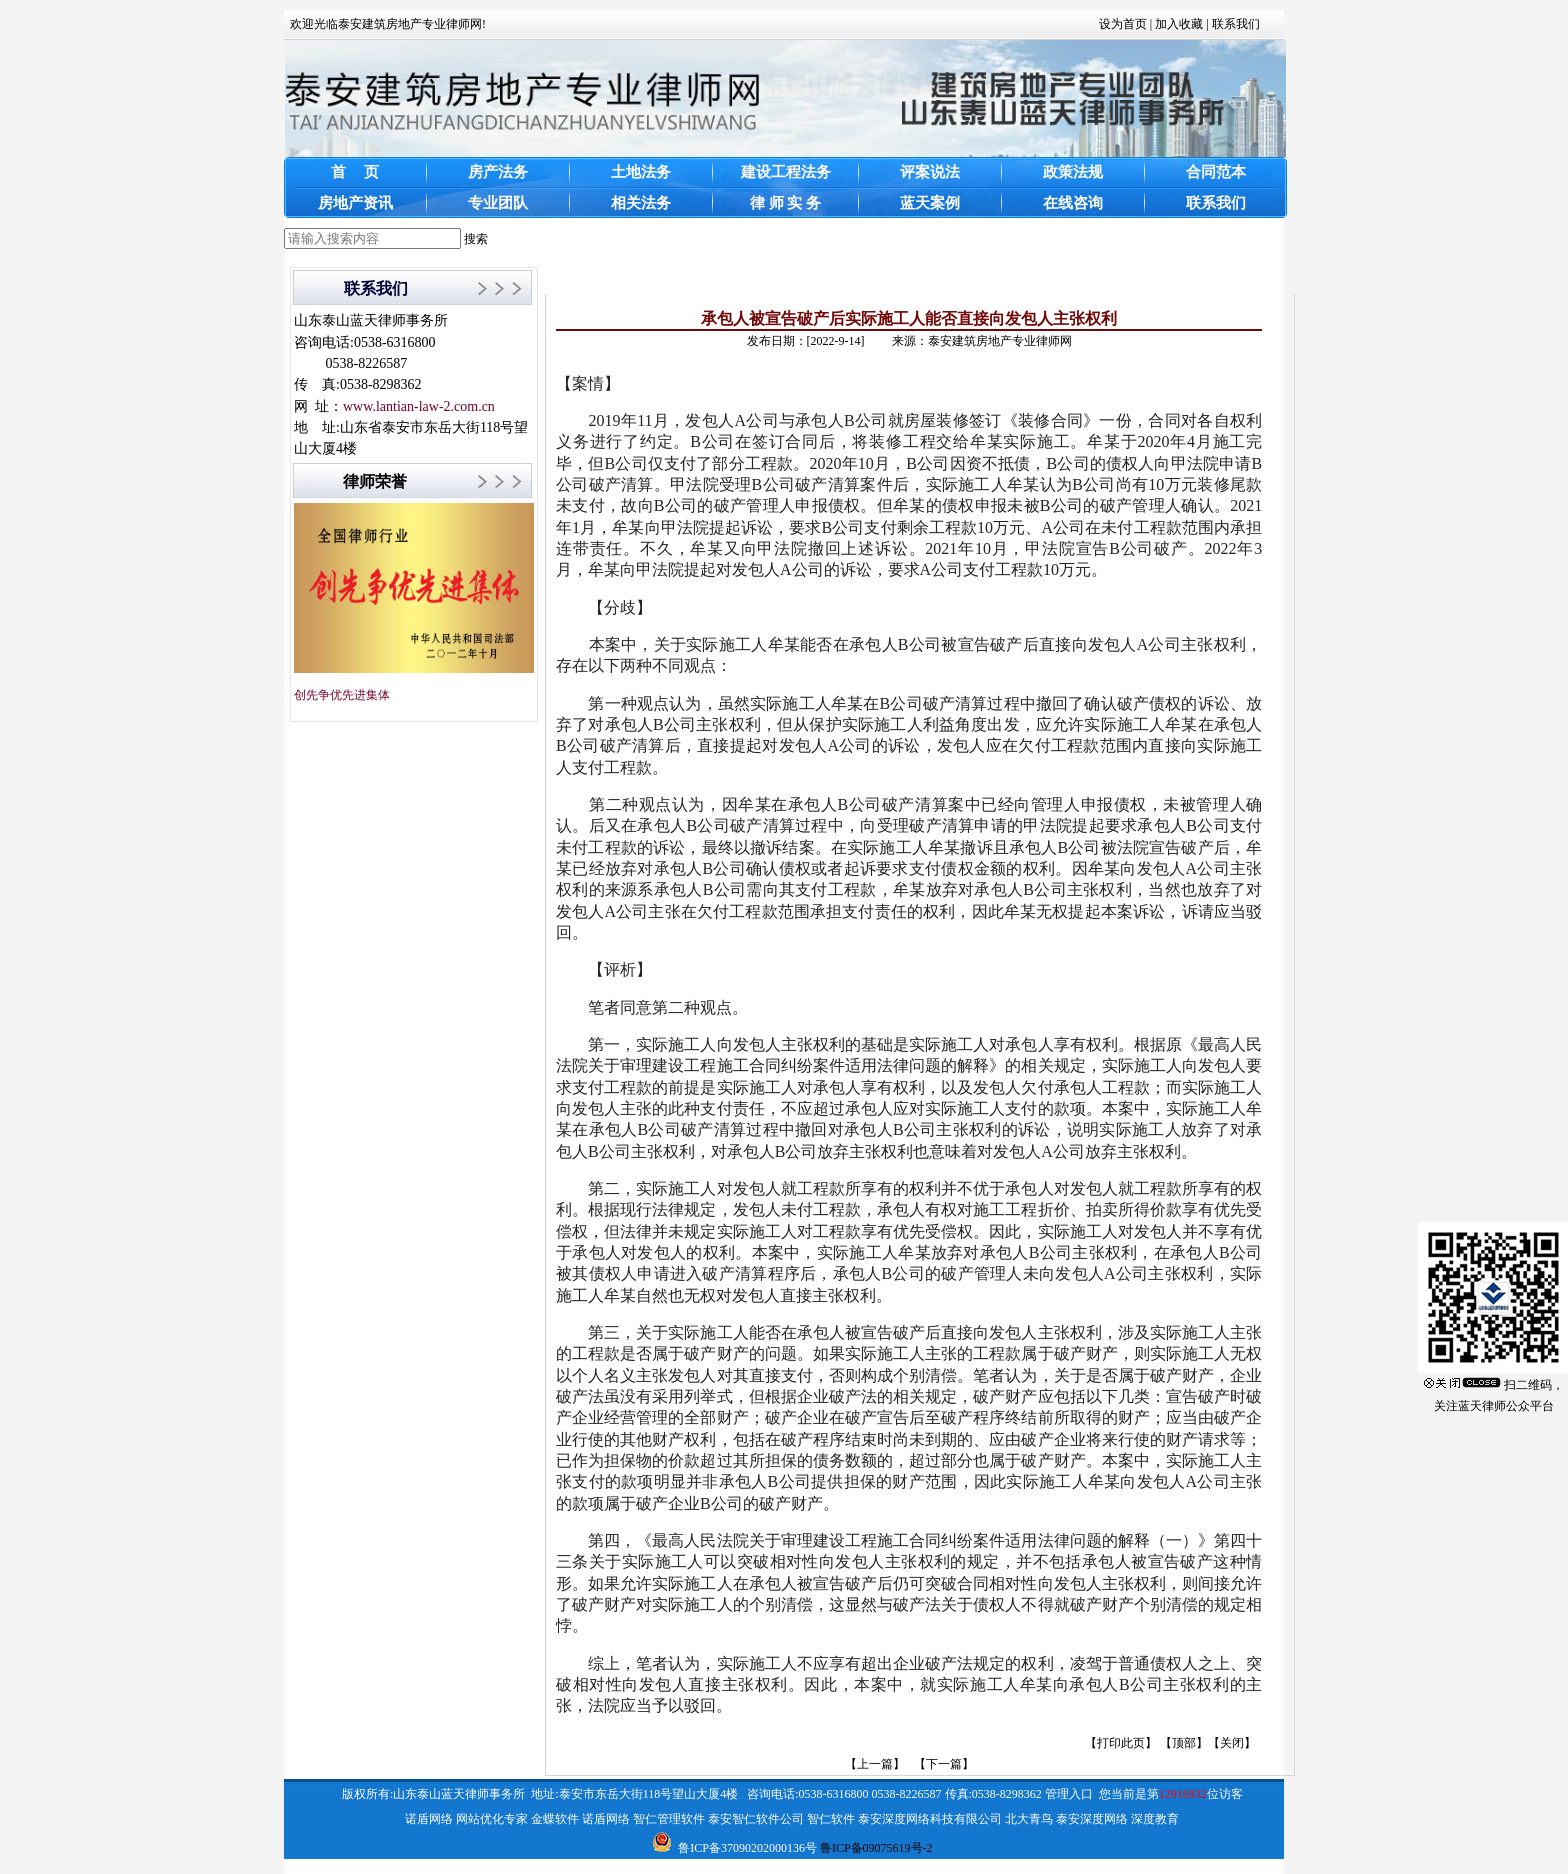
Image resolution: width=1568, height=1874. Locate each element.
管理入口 (1069, 1794)
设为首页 (1123, 24)
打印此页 (1121, 1743)
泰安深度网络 (1092, 1819)
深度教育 (1155, 1819)
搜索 (476, 239)
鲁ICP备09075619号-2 (876, 1848)
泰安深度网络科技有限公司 (930, 1819)
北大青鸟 (1029, 1819)
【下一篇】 (944, 1764)
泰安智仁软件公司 (756, 1819)
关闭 (1232, 1743)
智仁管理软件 (669, 1819)
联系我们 (1236, 24)
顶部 (1184, 1743)
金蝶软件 (555, 1819)
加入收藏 (1179, 24)
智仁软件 (831, 1819)
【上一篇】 (875, 1764)
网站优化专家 (492, 1819)
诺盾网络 (429, 1819)
